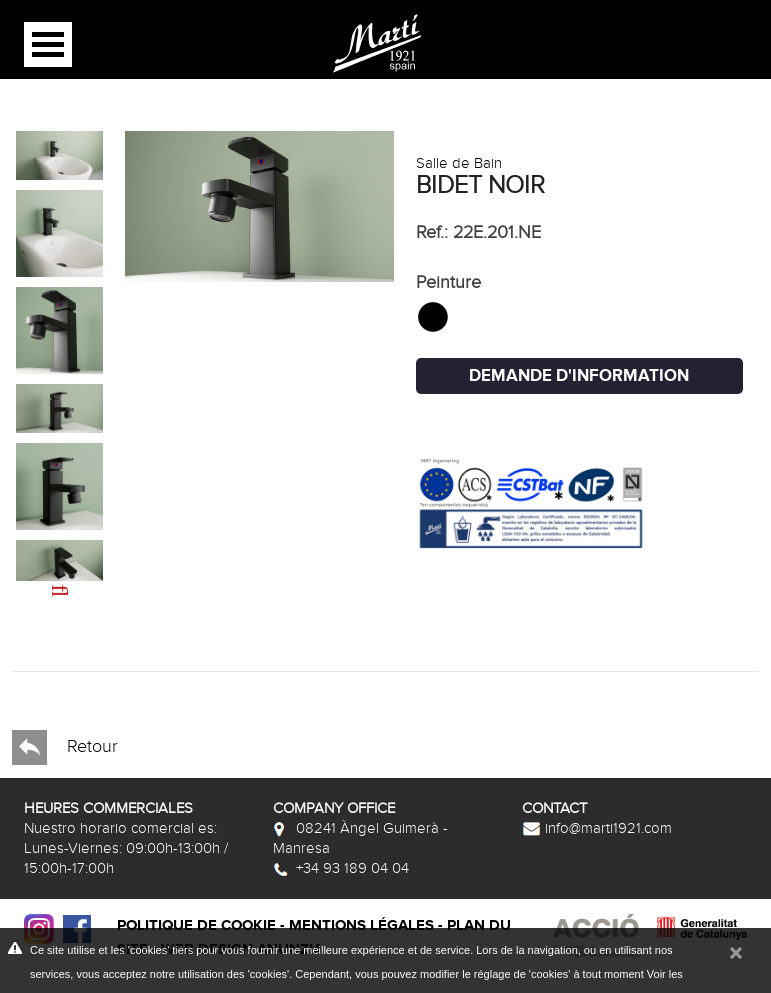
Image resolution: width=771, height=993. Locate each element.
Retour (65, 747)
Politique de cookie (196, 925)
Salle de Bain (459, 163)
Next (41, 578)
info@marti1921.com (597, 828)
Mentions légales (361, 925)
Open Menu (48, 44)
